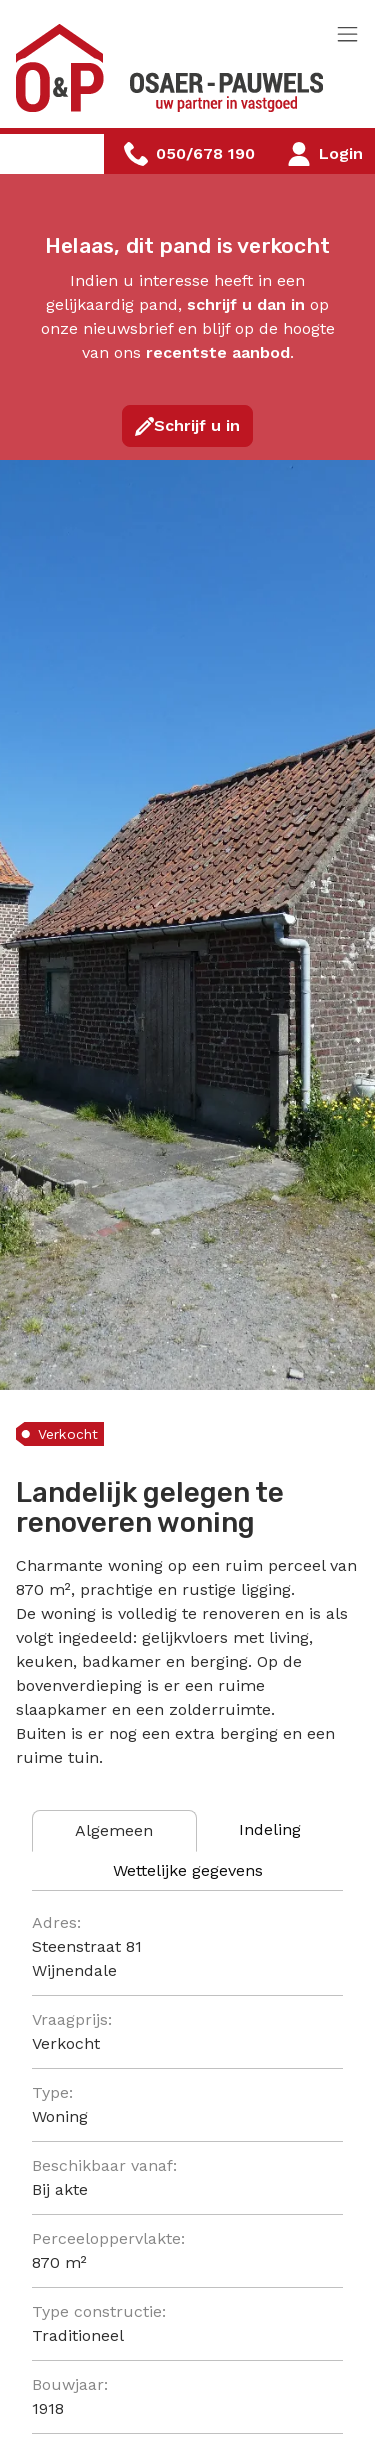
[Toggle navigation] (347, 35)
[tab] (114, 1831)
